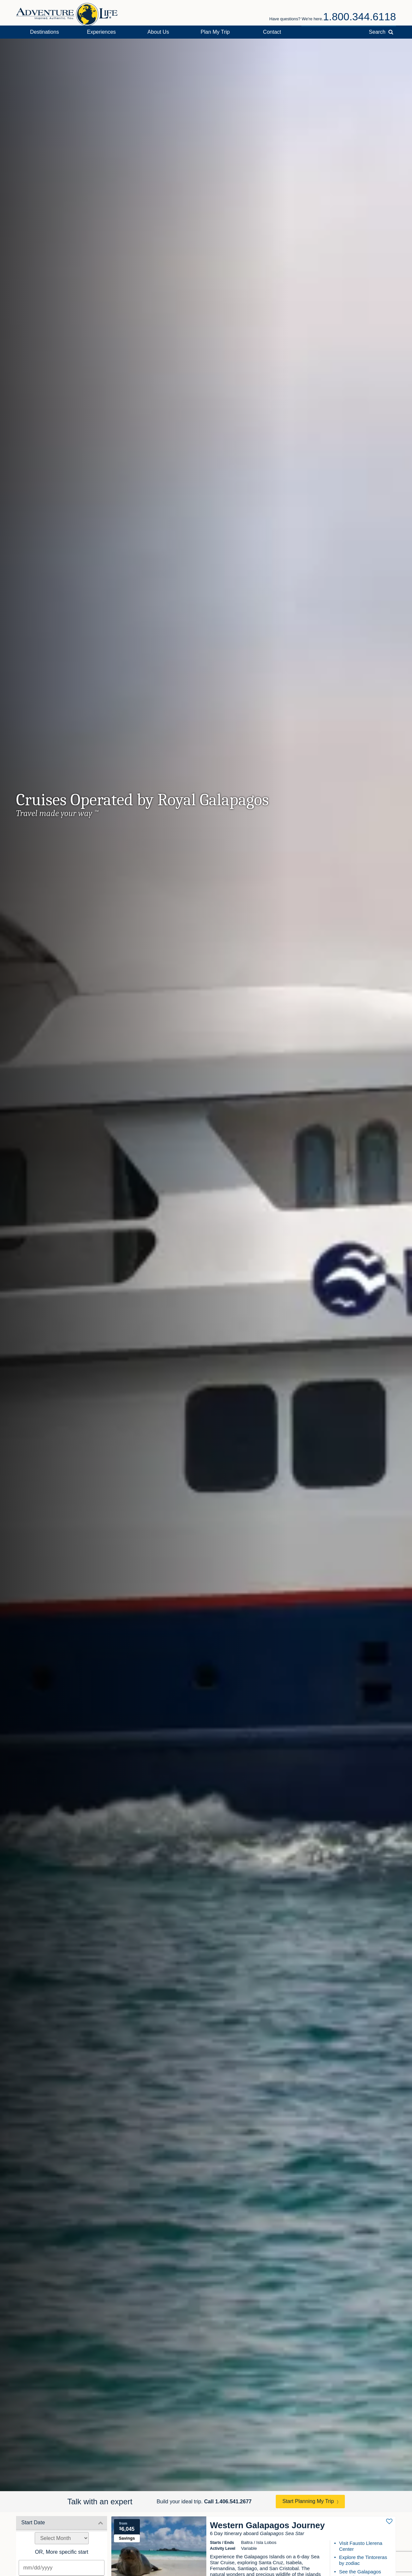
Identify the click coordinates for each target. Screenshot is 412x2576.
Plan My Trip (215, 32)
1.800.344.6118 (359, 17)
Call (228, 2501)
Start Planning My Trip (308, 2501)
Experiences (101, 32)
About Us (158, 32)
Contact (272, 32)
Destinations (44, 32)
